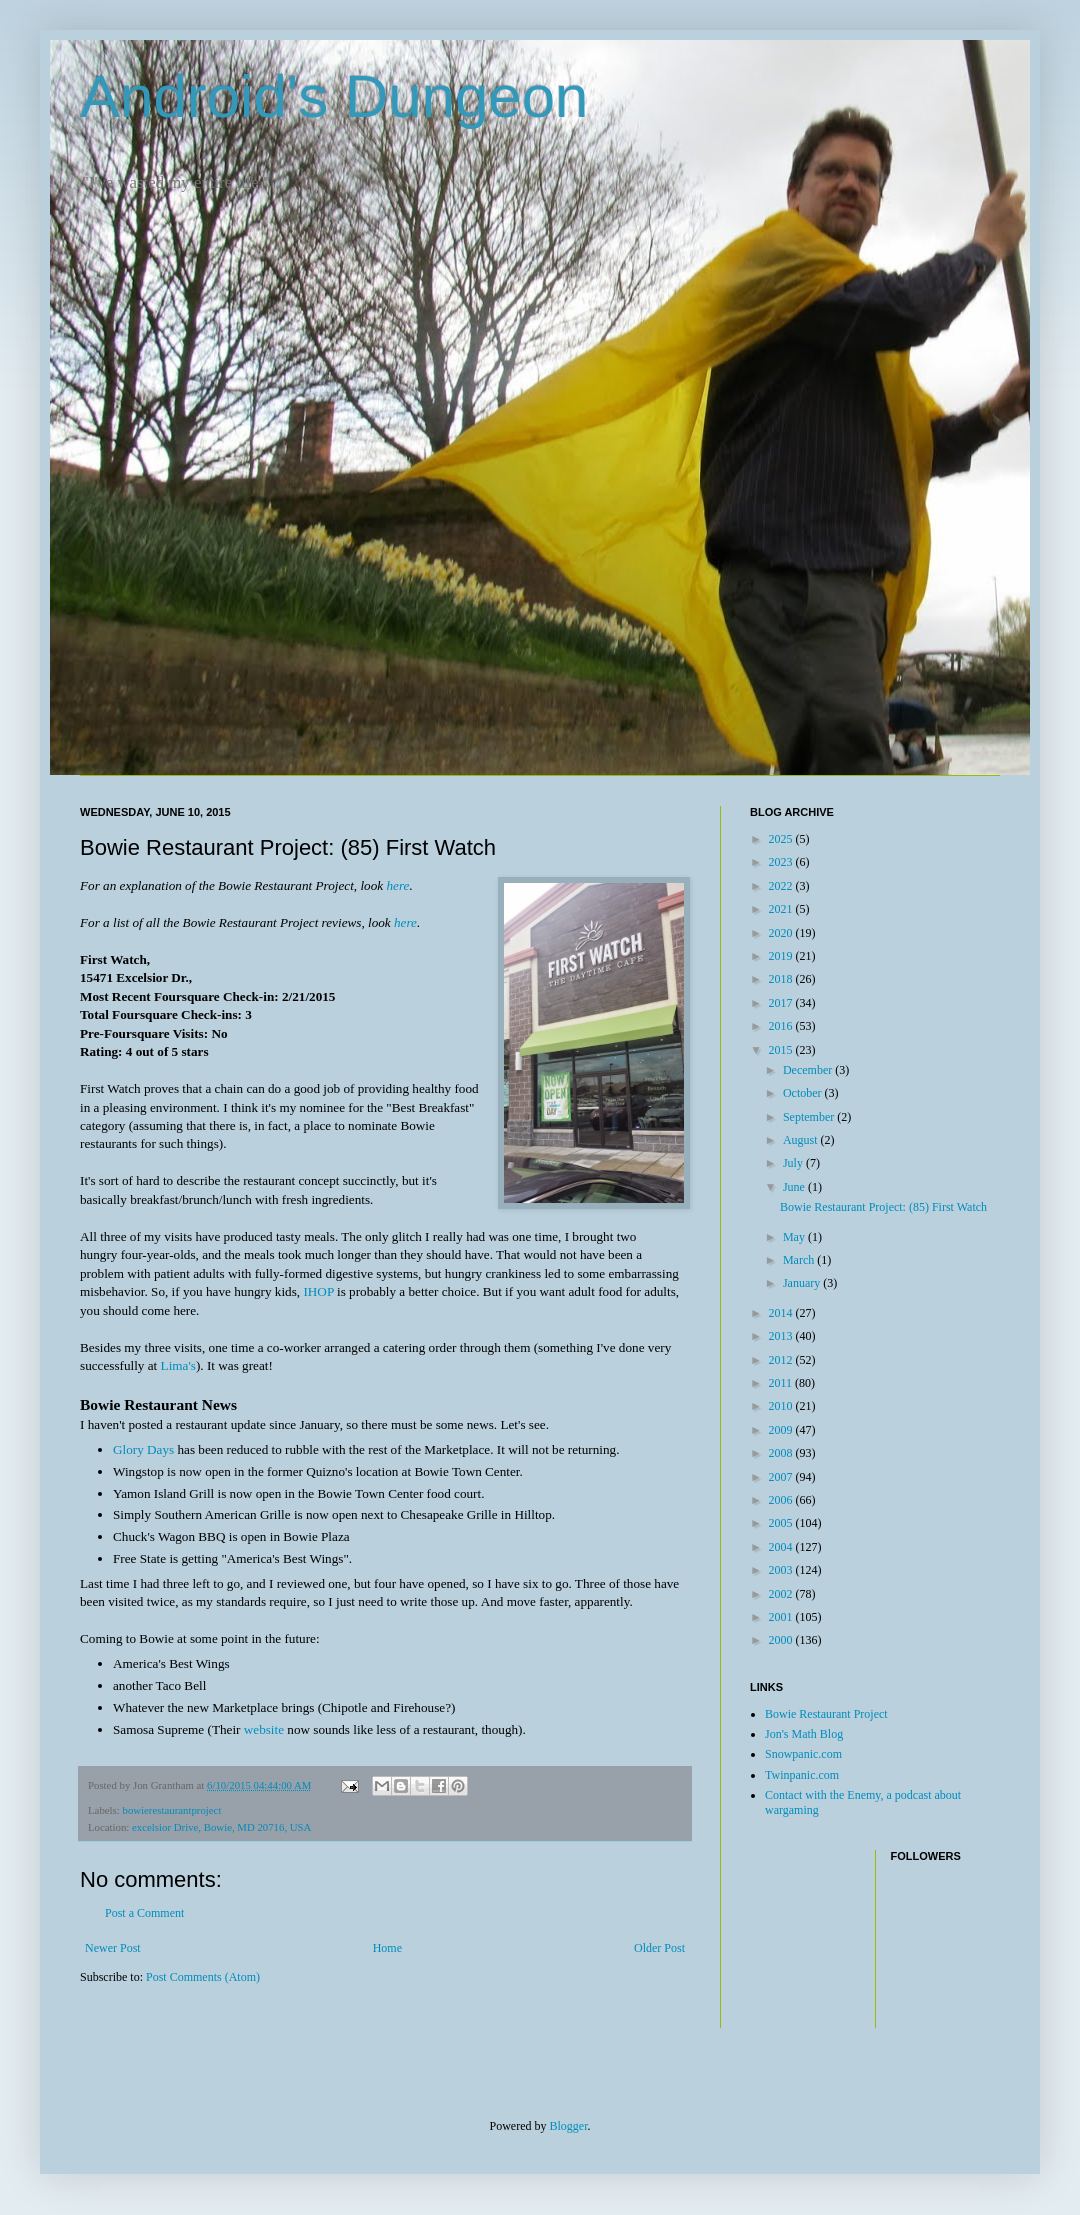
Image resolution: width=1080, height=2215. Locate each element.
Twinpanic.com (802, 1775)
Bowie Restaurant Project (826, 1714)
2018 (782, 979)
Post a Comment (144, 1913)
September (810, 1117)
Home (387, 1948)
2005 (782, 1523)
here (397, 885)
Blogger (569, 2126)
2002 (782, 1594)
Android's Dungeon (334, 96)
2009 (782, 1430)
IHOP (318, 1291)
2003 (782, 1570)
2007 (782, 1477)
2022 (782, 886)
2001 (782, 1617)
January (803, 1283)
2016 (782, 1026)
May (795, 1237)
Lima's (178, 1365)
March (800, 1260)
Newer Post (113, 1948)
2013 (782, 1336)
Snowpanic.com (803, 1754)
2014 (782, 1313)
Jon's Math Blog (804, 1734)
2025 (782, 839)
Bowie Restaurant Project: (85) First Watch (883, 1207)
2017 (782, 1003)
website (264, 1729)
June (795, 1187)
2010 (782, 1406)
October (804, 1093)
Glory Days (143, 1449)
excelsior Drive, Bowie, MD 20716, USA (221, 1827)
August (802, 1140)
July (794, 1163)
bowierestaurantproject (171, 1810)
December (809, 1070)
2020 (782, 933)
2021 (782, 909)
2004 (782, 1547)
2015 (782, 1050)
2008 (782, 1453)
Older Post (659, 1948)
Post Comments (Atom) (203, 1977)
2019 (782, 956)
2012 (782, 1360)
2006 (782, 1500)
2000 (782, 1640)
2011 (782, 1383)
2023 (782, 862)
